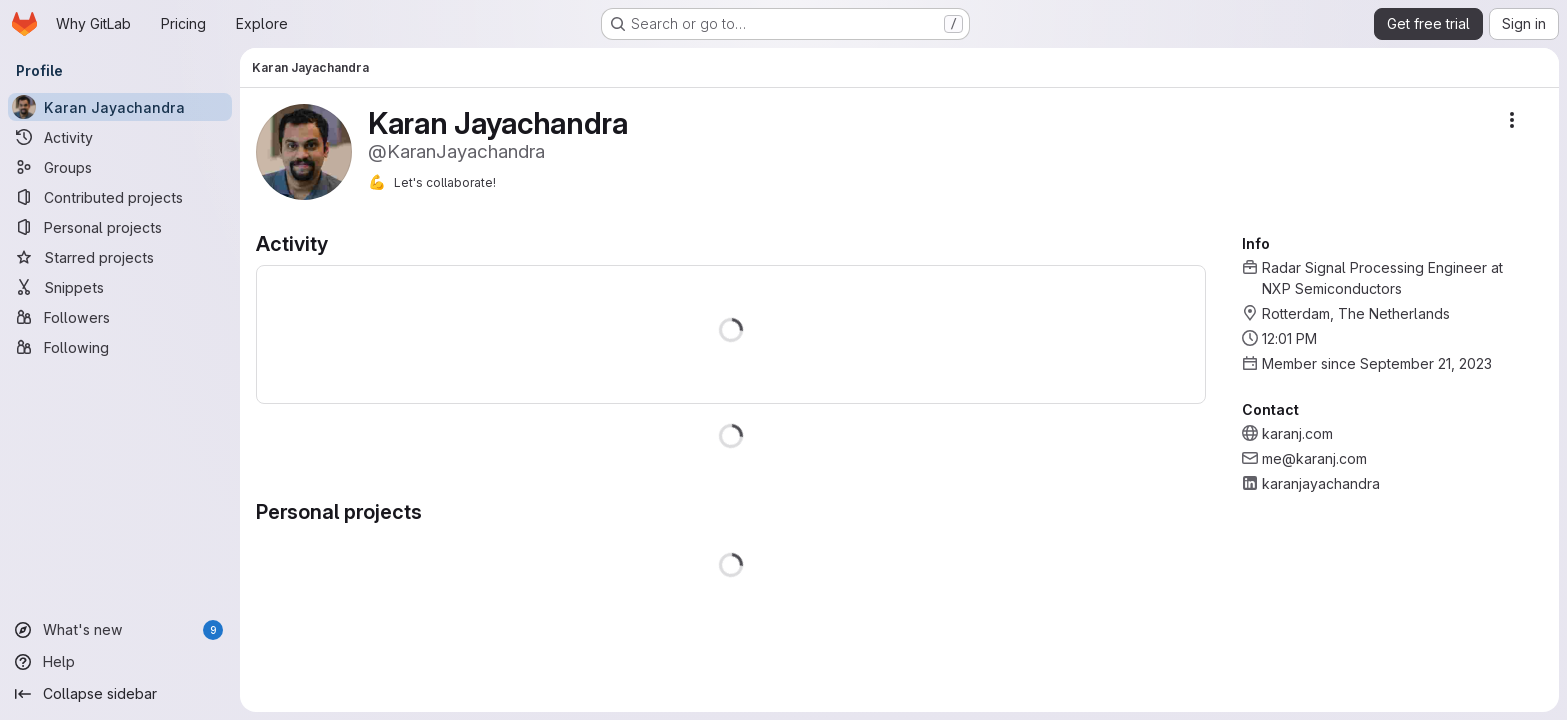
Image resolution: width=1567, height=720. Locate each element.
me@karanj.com (1314, 458)
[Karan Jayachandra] (120, 107)
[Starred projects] (120, 257)
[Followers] (120, 317)
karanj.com (1297, 433)
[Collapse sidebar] (120, 694)
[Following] (120, 347)
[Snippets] (120, 287)
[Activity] (120, 137)
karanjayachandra (1321, 483)
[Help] (120, 662)
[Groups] (120, 167)
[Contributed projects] (120, 197)
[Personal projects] (120, 227)
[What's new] (120, 630)
